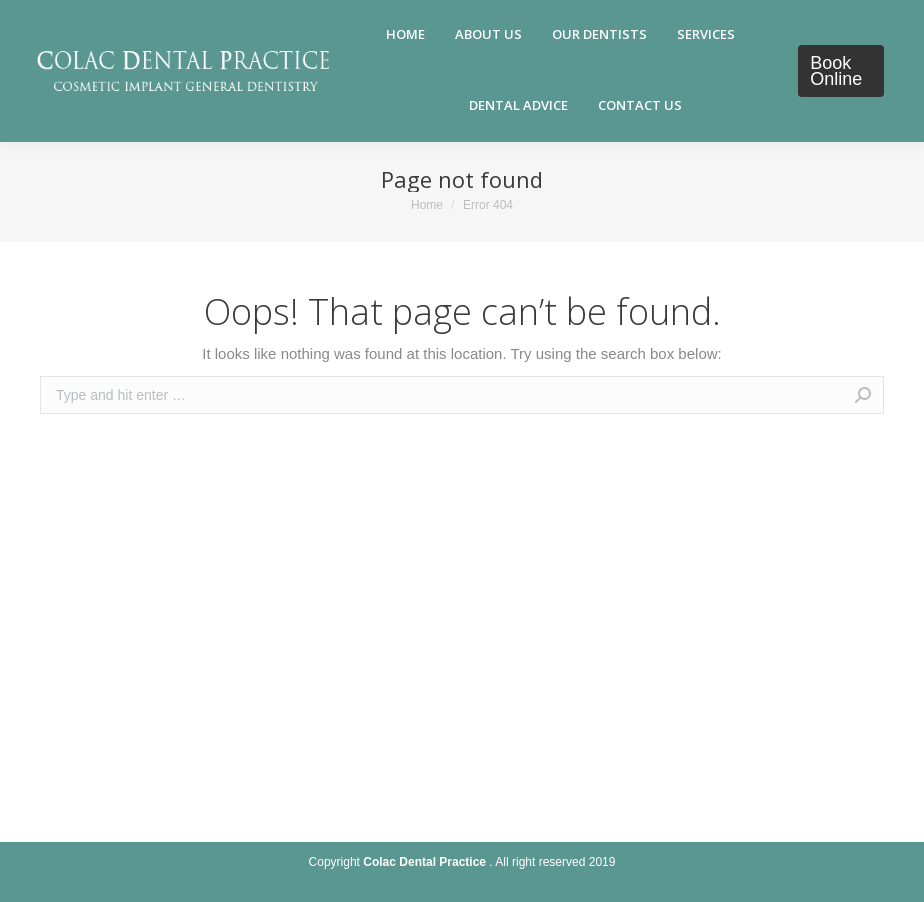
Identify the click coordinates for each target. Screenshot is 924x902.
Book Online (836, 71)
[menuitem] (405, 35)
